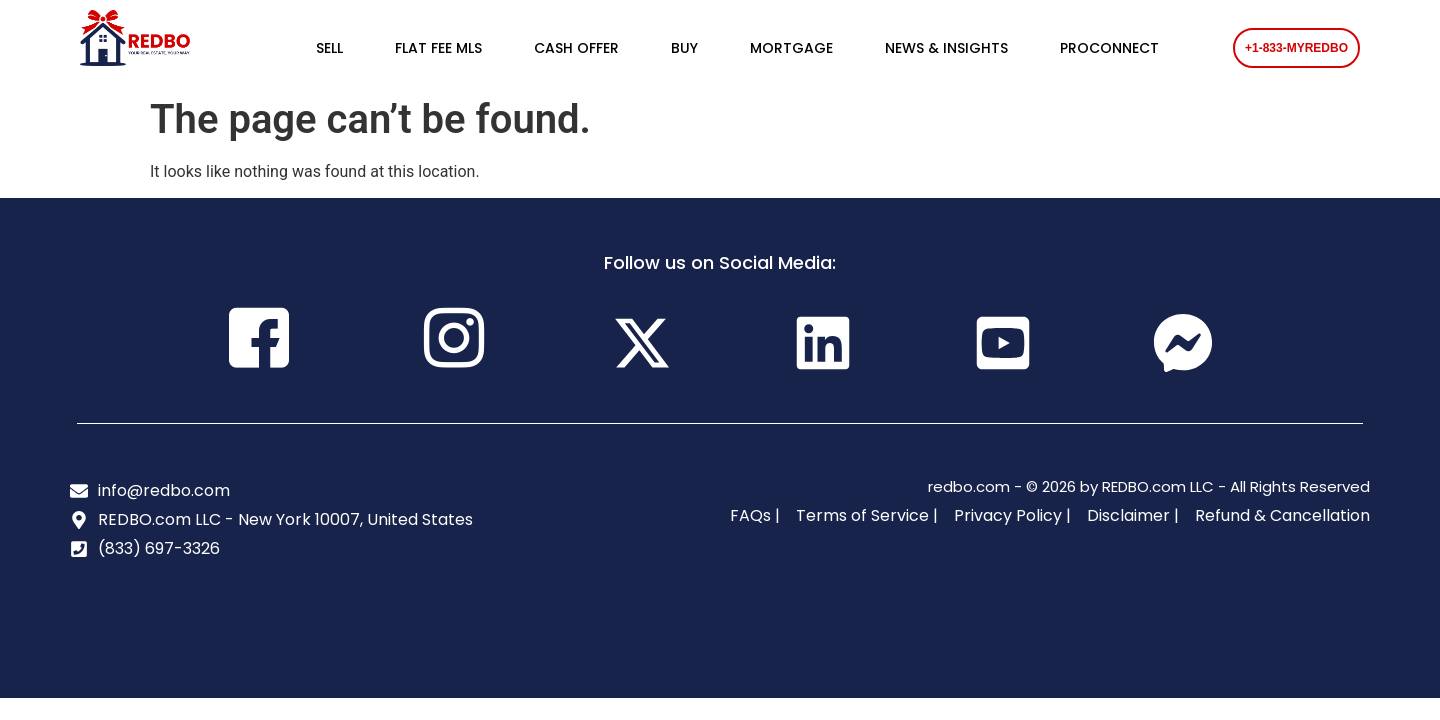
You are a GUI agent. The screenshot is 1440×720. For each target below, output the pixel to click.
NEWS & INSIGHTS (946, 48)
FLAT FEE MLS (438, 48)
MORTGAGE (791, 48)
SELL (329, 48)
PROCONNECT (1109, 48)
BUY (684, 48)
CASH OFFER (576, 48)
